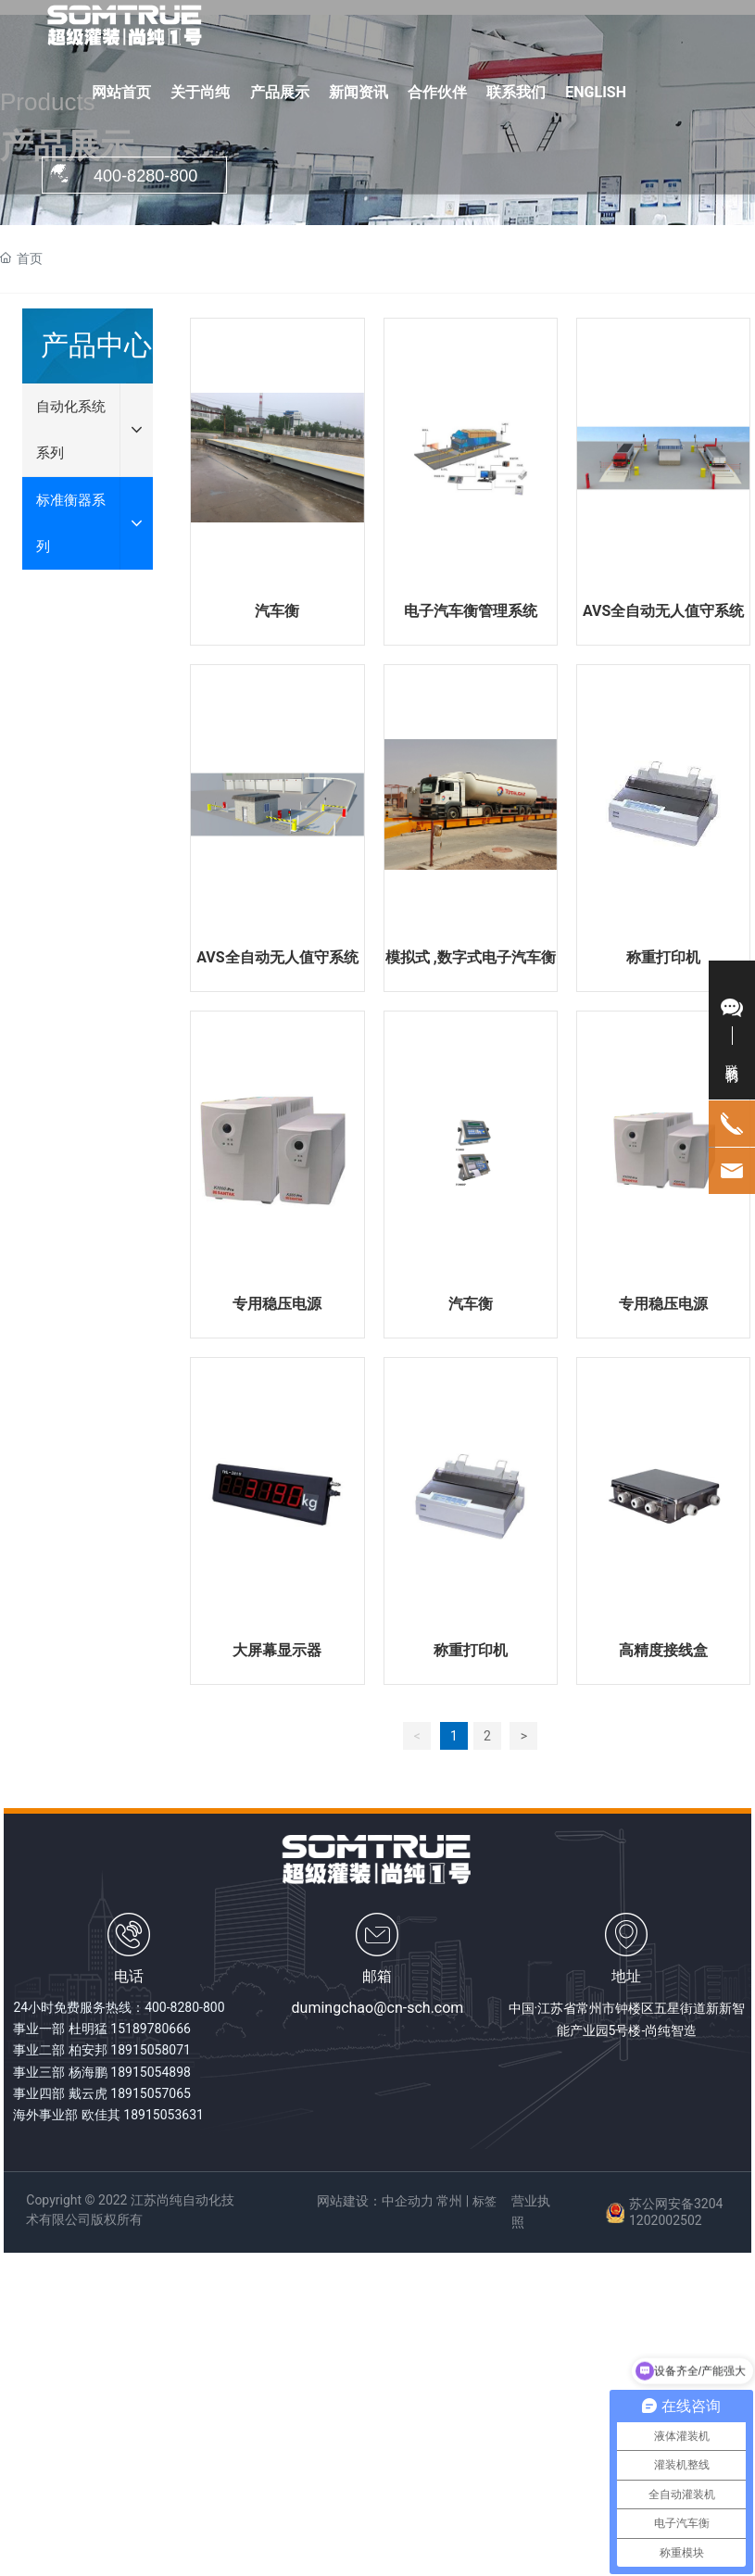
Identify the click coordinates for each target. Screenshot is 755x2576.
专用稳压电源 (277, 1304)
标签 (484, 2201)
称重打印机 (663, 957)
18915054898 (150, 2072)
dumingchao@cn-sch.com (378, 2008)
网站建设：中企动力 (375, 2200)
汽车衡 (277, 611)
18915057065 (150, 2093)
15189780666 (150, 2028)
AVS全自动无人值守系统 (663, 611)
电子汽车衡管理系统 (470, 611)
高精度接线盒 (663, 1650)
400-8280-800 (184, 2007)
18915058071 (150, 2049)
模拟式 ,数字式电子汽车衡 (470, 957)
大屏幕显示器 (277, 1650)
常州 (449, 2200)
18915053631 (163, 2114)
